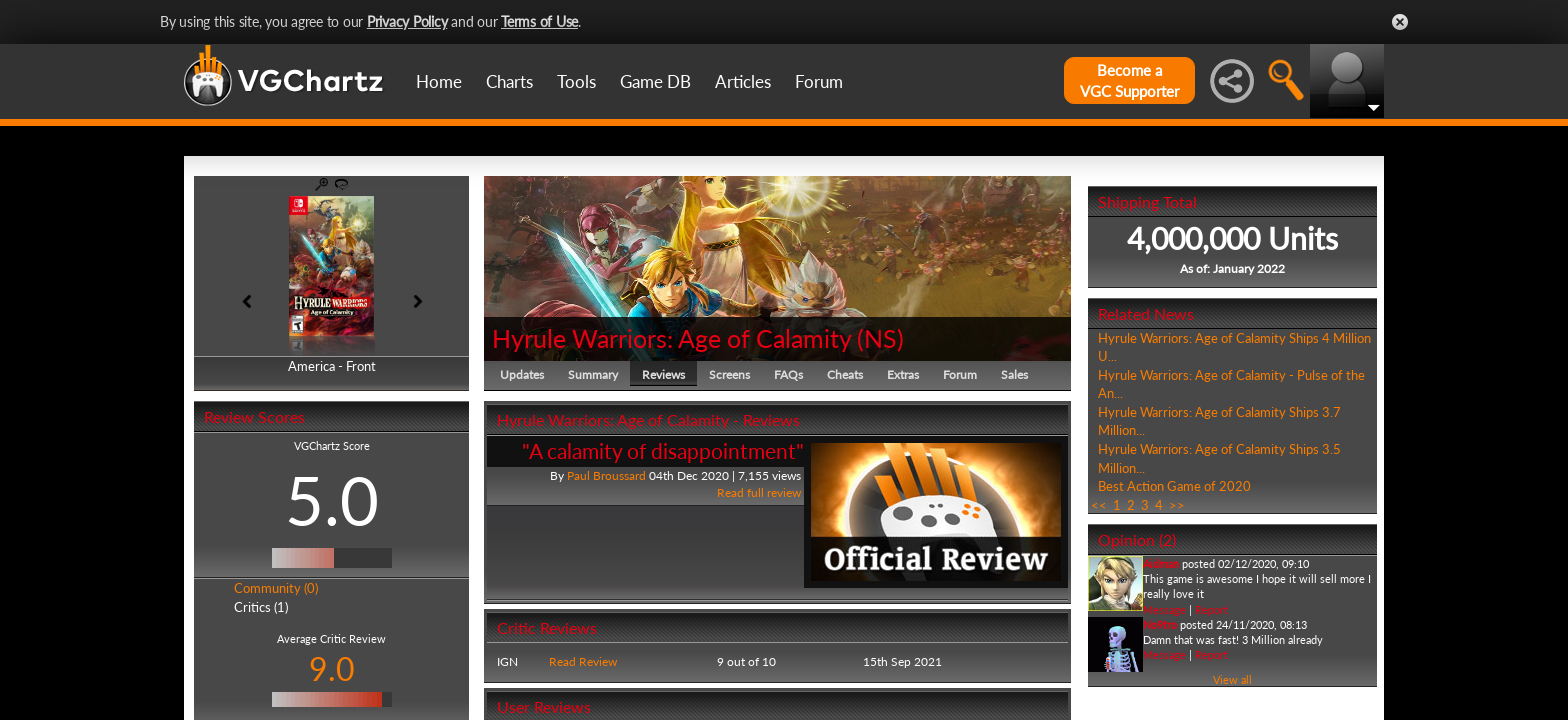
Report (1211, 609)
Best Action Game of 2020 (1174, 486)
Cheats (845, 374)
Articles (743, 81)
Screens (729, 374)
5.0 (332, 500)
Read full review (759, 492)
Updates (522, 374)
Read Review (583, 661)
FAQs (788, 374)
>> (1177, 505)
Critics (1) (261, 607)
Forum (819, 81)
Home (439, 81)
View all (1232, 679)
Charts (509, 81)
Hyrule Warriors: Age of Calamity (671, 338)
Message (1164, 609)
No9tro (1160, 624)
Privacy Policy (407, 21)
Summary (593, 374)
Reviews (663, 374)
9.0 (332, 668)
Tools (576, 81)
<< (1099, 505)
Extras (903, 374)
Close (1400, 22)
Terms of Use (539, 21)
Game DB (655, 81)
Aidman (1161, 563)
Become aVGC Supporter (1129, 80)
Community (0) (276, 588)
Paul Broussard (606, 475)
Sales (1014, 374)
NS (880, 338)
